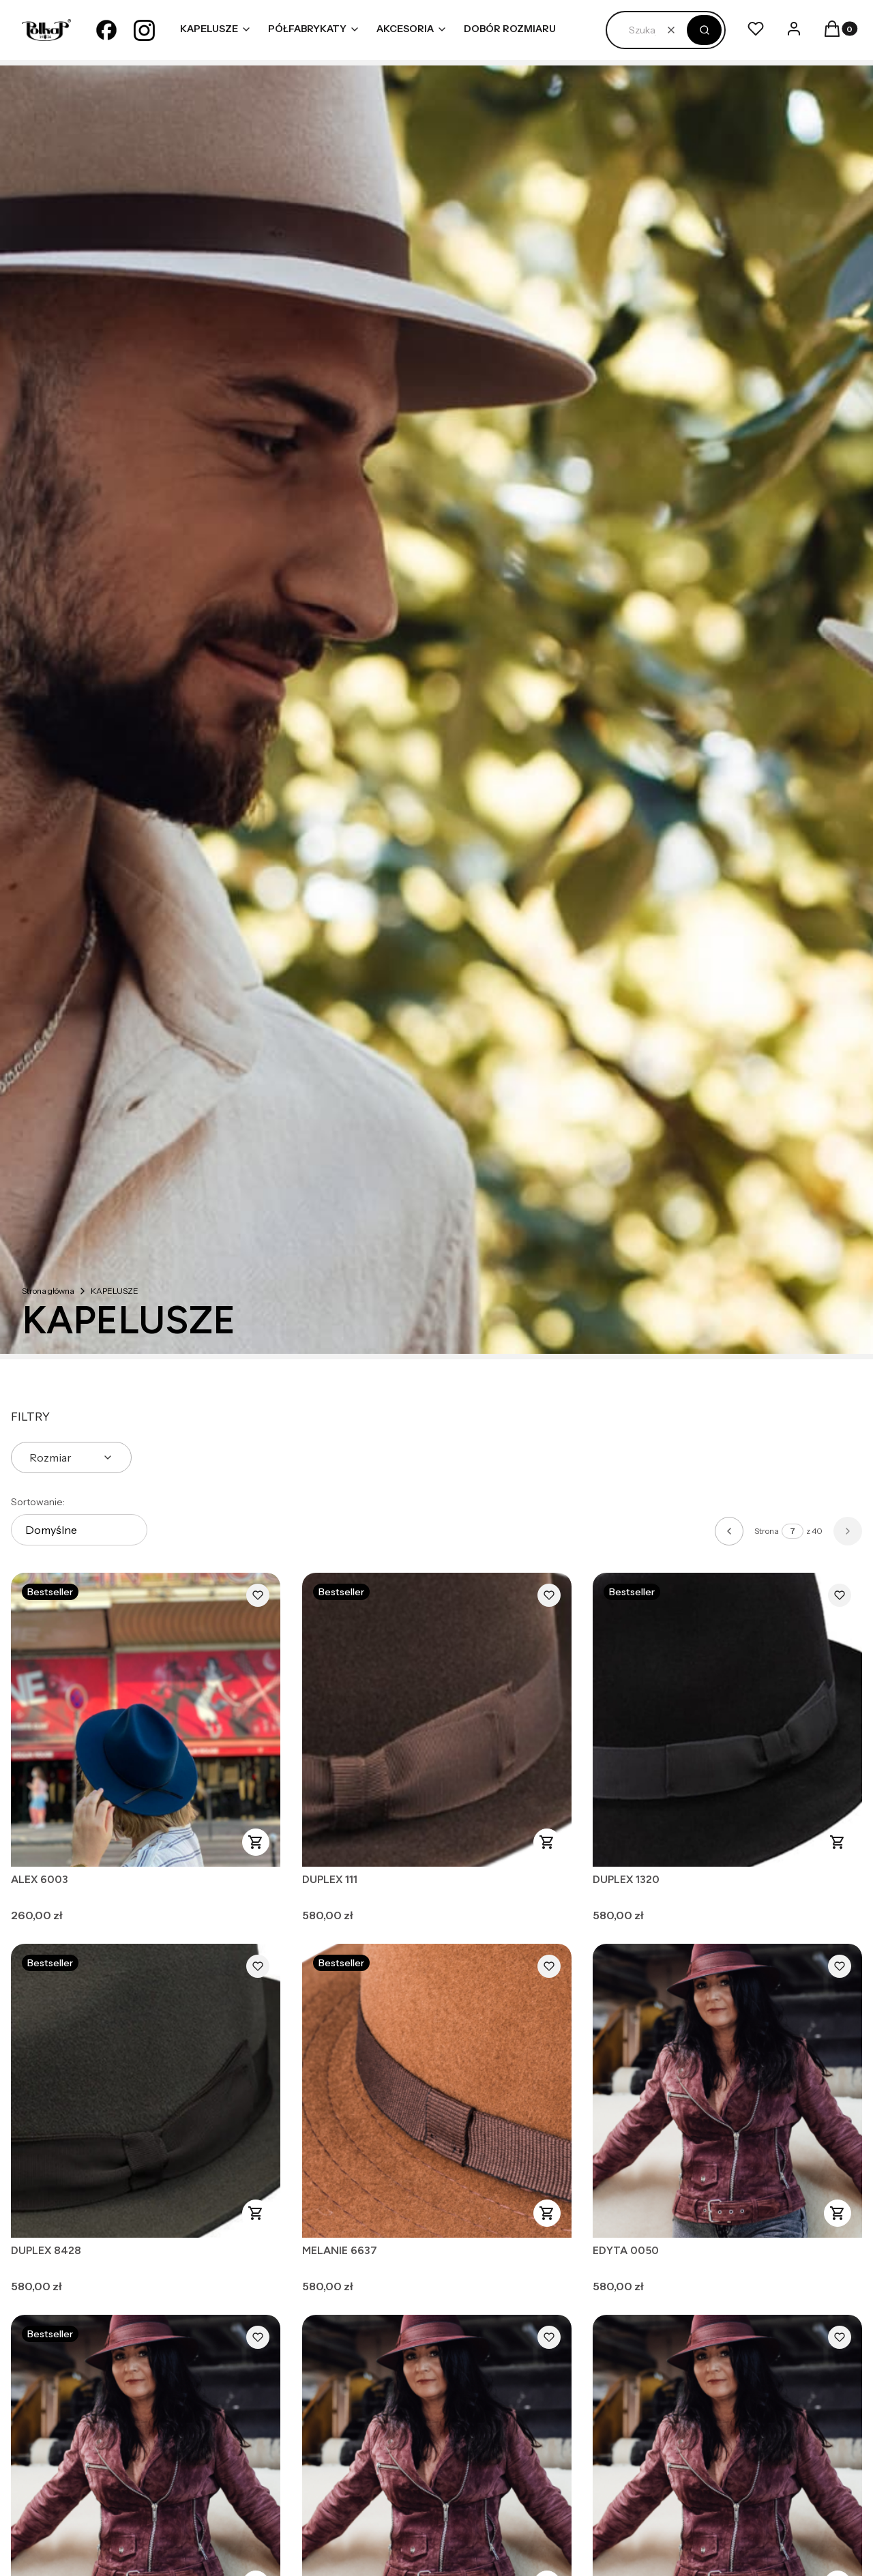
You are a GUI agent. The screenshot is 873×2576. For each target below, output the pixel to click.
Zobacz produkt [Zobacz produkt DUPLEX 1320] (837, 1842)
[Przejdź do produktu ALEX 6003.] (145, 1720)
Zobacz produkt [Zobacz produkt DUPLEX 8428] (255, 2213)
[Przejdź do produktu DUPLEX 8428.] (145, 2091)
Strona (766, 1531)
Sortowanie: (38, 1502)
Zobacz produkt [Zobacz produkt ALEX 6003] (255, 1842)
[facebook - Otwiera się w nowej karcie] (106, 30)
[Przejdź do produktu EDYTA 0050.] (727, 2091)
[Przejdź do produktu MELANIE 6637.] (437, 2091)
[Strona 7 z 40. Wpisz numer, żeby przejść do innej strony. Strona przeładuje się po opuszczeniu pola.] (792, 1531)
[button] (704, 30)
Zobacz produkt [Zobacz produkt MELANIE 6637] (546, 2213)
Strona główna (48, 1291)
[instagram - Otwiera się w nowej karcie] (144, 30)
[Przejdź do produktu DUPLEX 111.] (437, 1720)
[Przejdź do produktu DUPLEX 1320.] (727, 1720)
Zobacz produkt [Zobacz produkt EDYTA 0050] (837, 2213)
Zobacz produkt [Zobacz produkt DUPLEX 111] (546, 1842)
